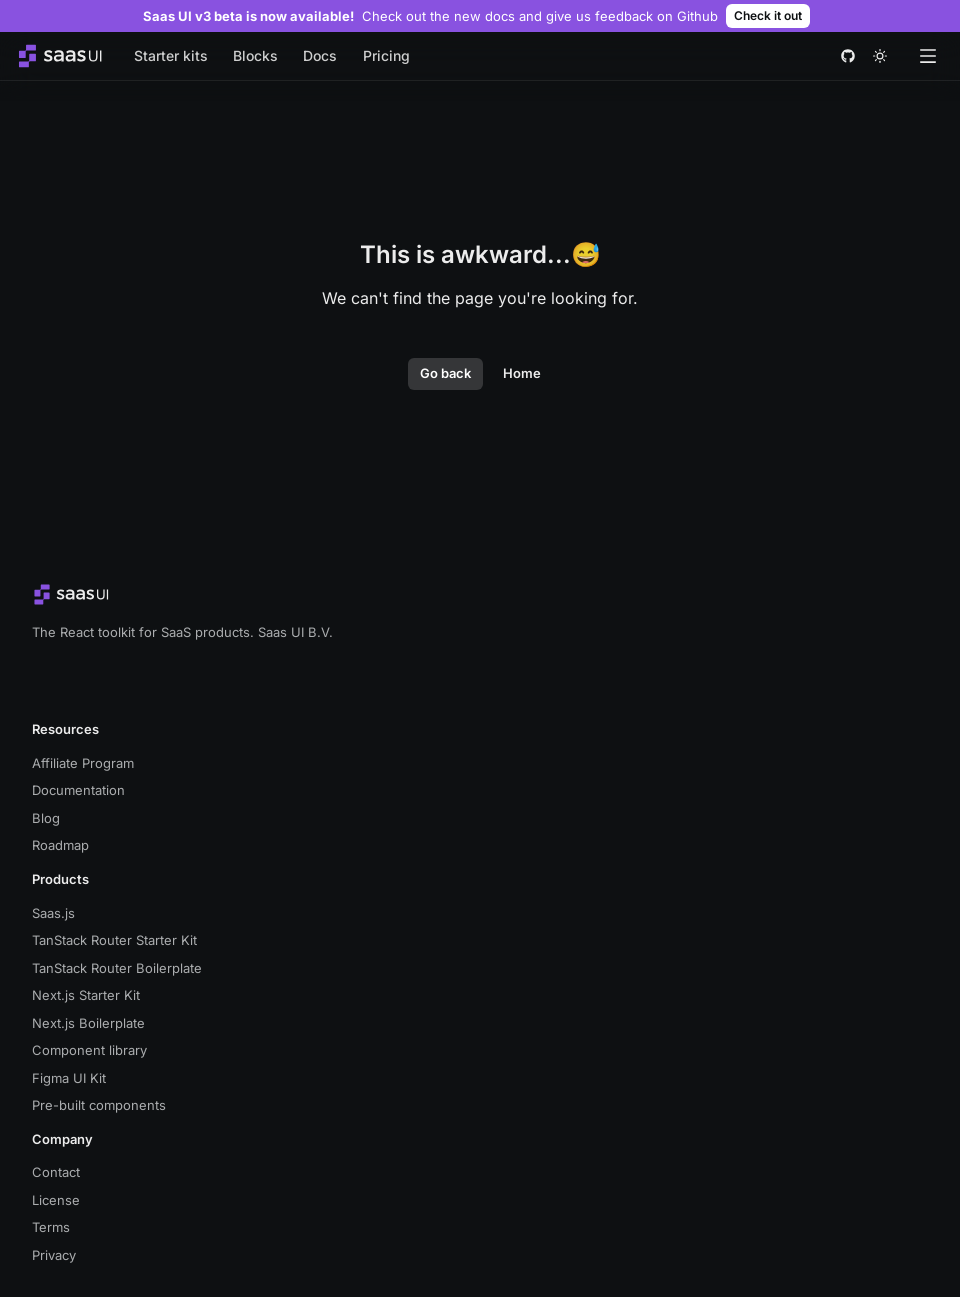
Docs (320, 55)
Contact (56, 1172)
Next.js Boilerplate (88, 1023)
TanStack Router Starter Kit (114, 940)
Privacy (54, 1255)
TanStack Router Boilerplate (117, 968)
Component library (89, 1050)
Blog (46, 818)
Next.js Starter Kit (86, 995)
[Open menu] (928, 56)
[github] (848, 56)
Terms (51, 1227)
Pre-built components (99, 1105)
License (56, 1200)
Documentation (78, 790)
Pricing (386, 55)
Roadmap (60, 845)
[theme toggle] (880, 56)
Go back (445, 373)
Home (522, 373)
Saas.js (53, 913)
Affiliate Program (83, 763)
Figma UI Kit (69, 1078)
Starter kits (171, 55)
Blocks (255, 55)
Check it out (768, 15)
